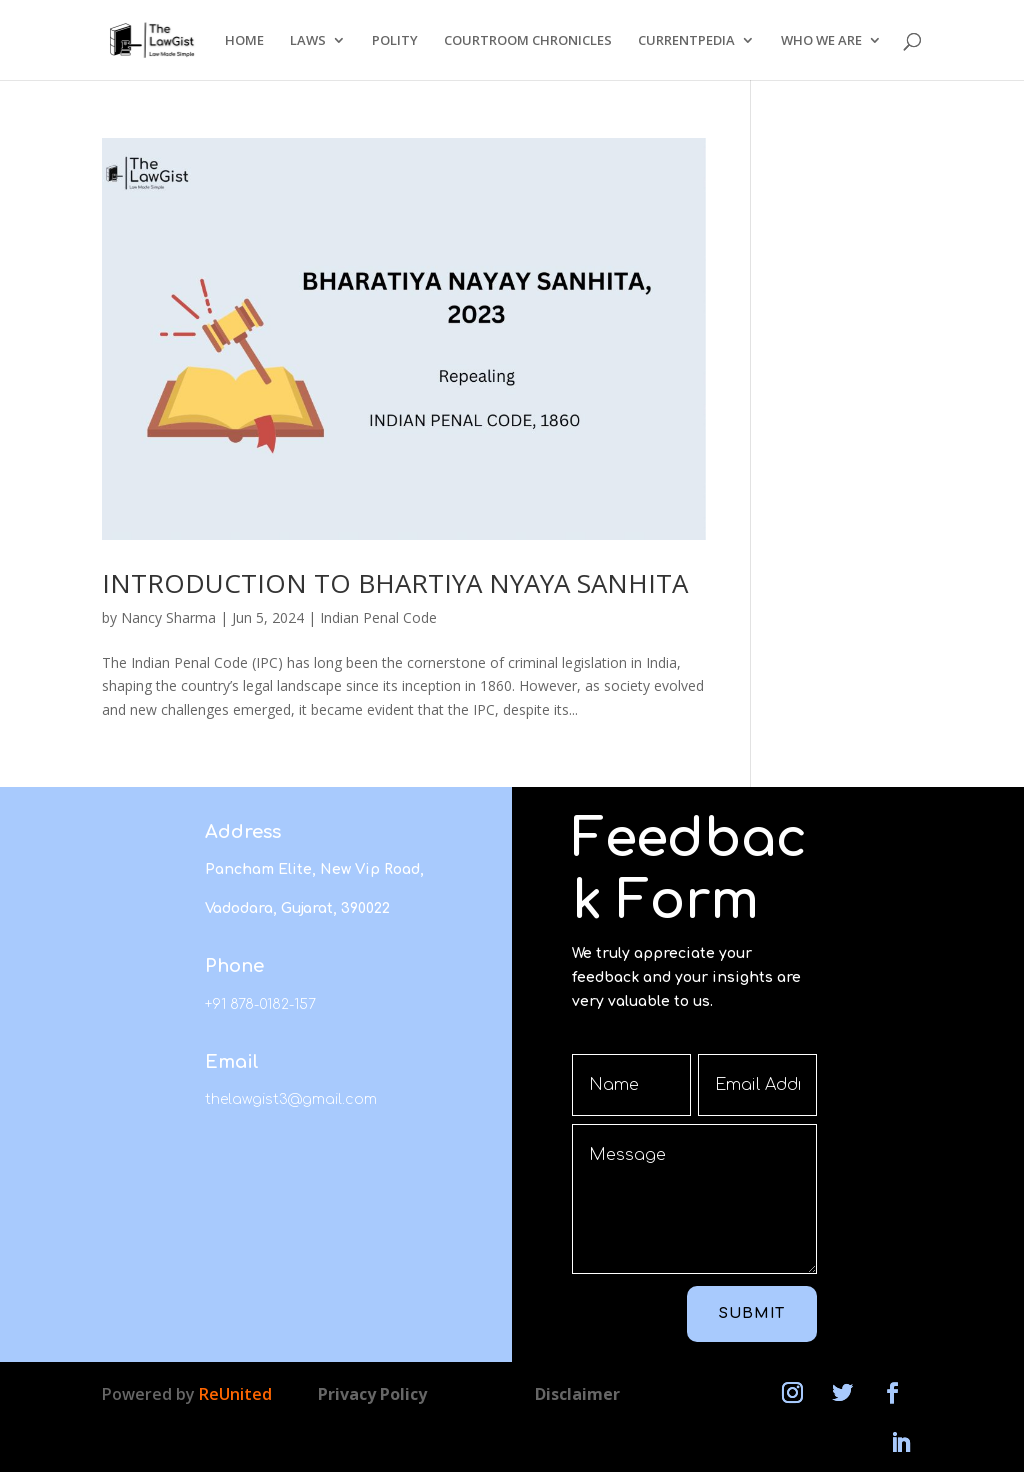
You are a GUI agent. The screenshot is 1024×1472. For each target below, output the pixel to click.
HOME (244, 41)
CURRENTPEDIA (686, 41)
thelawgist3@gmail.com (291, 1099)
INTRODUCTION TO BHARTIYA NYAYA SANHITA (395, 583)
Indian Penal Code (378, 617)
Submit (752, 1313)
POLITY (395, 41)
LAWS (308, 41)
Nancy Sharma (168, 617)
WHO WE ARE (821, 41)
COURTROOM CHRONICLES (528, 41)
